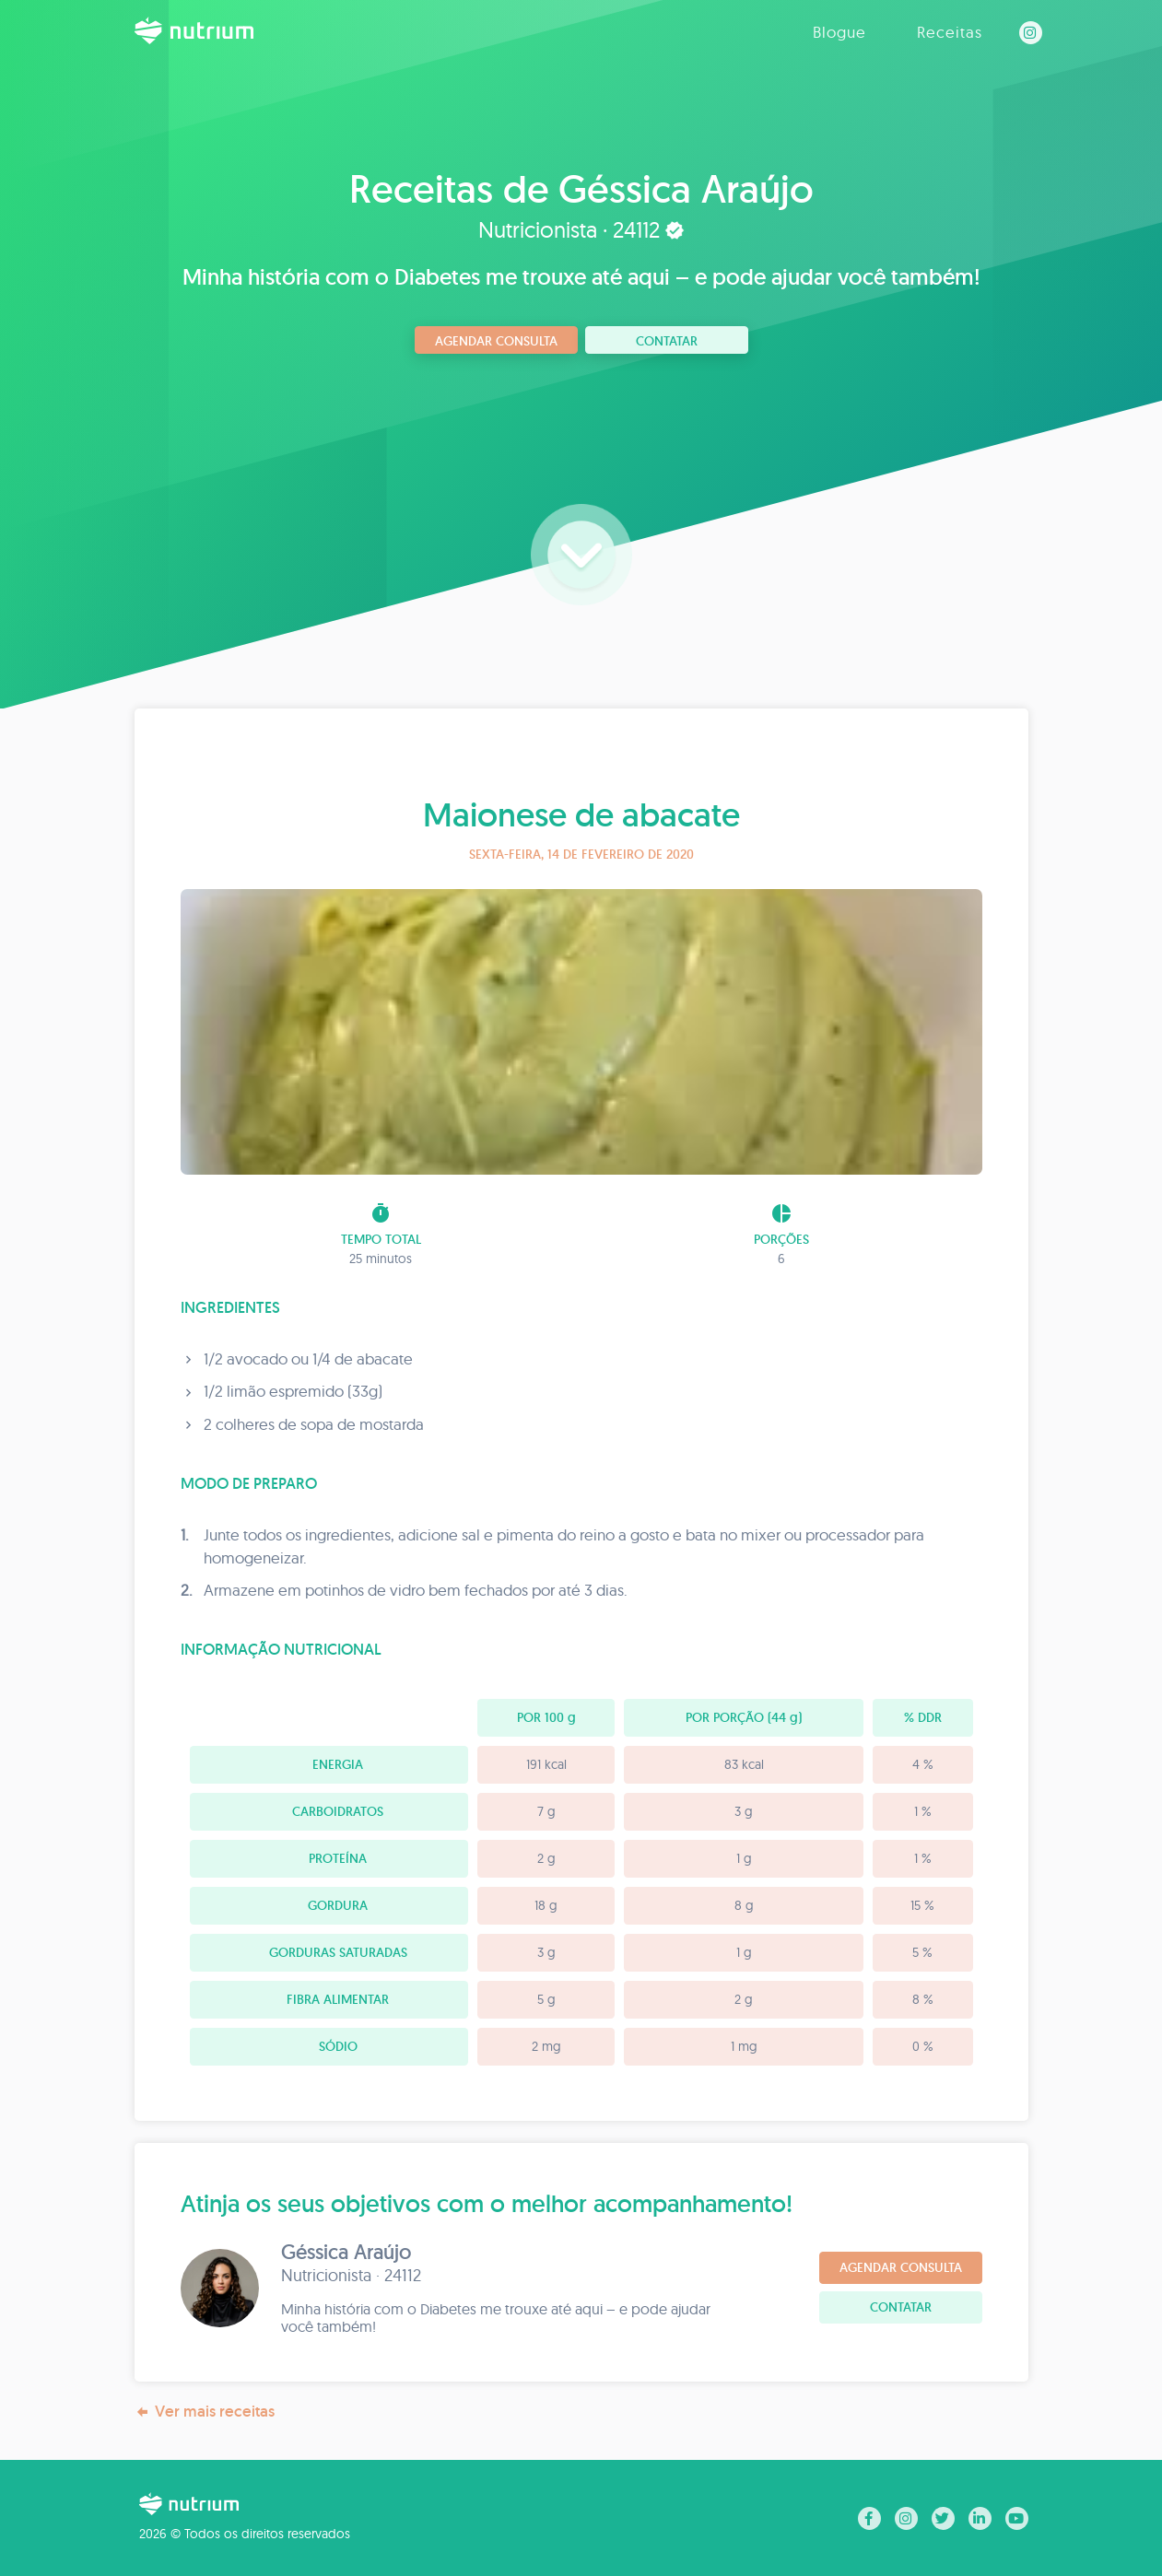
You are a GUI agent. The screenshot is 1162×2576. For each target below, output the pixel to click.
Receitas (949, 31)
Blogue (839, 31)
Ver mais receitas (205, 2411)
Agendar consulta (496, 341)
